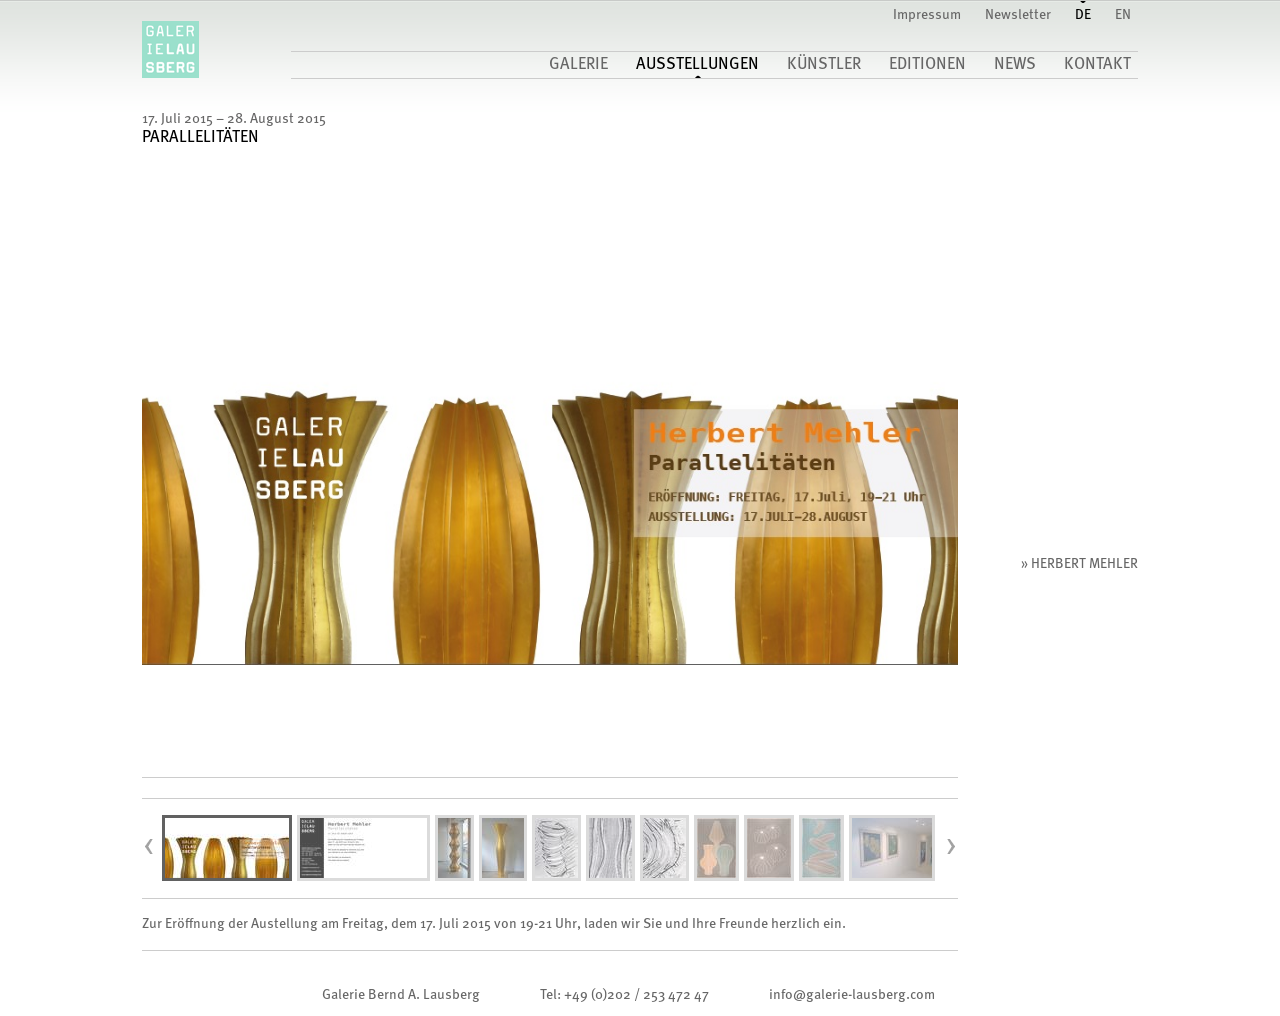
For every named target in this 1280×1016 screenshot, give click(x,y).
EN (1123, 15)
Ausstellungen (697, 65)
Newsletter (1018, 15)
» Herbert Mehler (1079, 564)
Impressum (927, 15)
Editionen (927, 65)
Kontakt (1097, 65)
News (1015, 65)
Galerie (578, 65)
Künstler (824, 65)
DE (1083, 15)
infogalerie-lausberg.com (852, 995)
